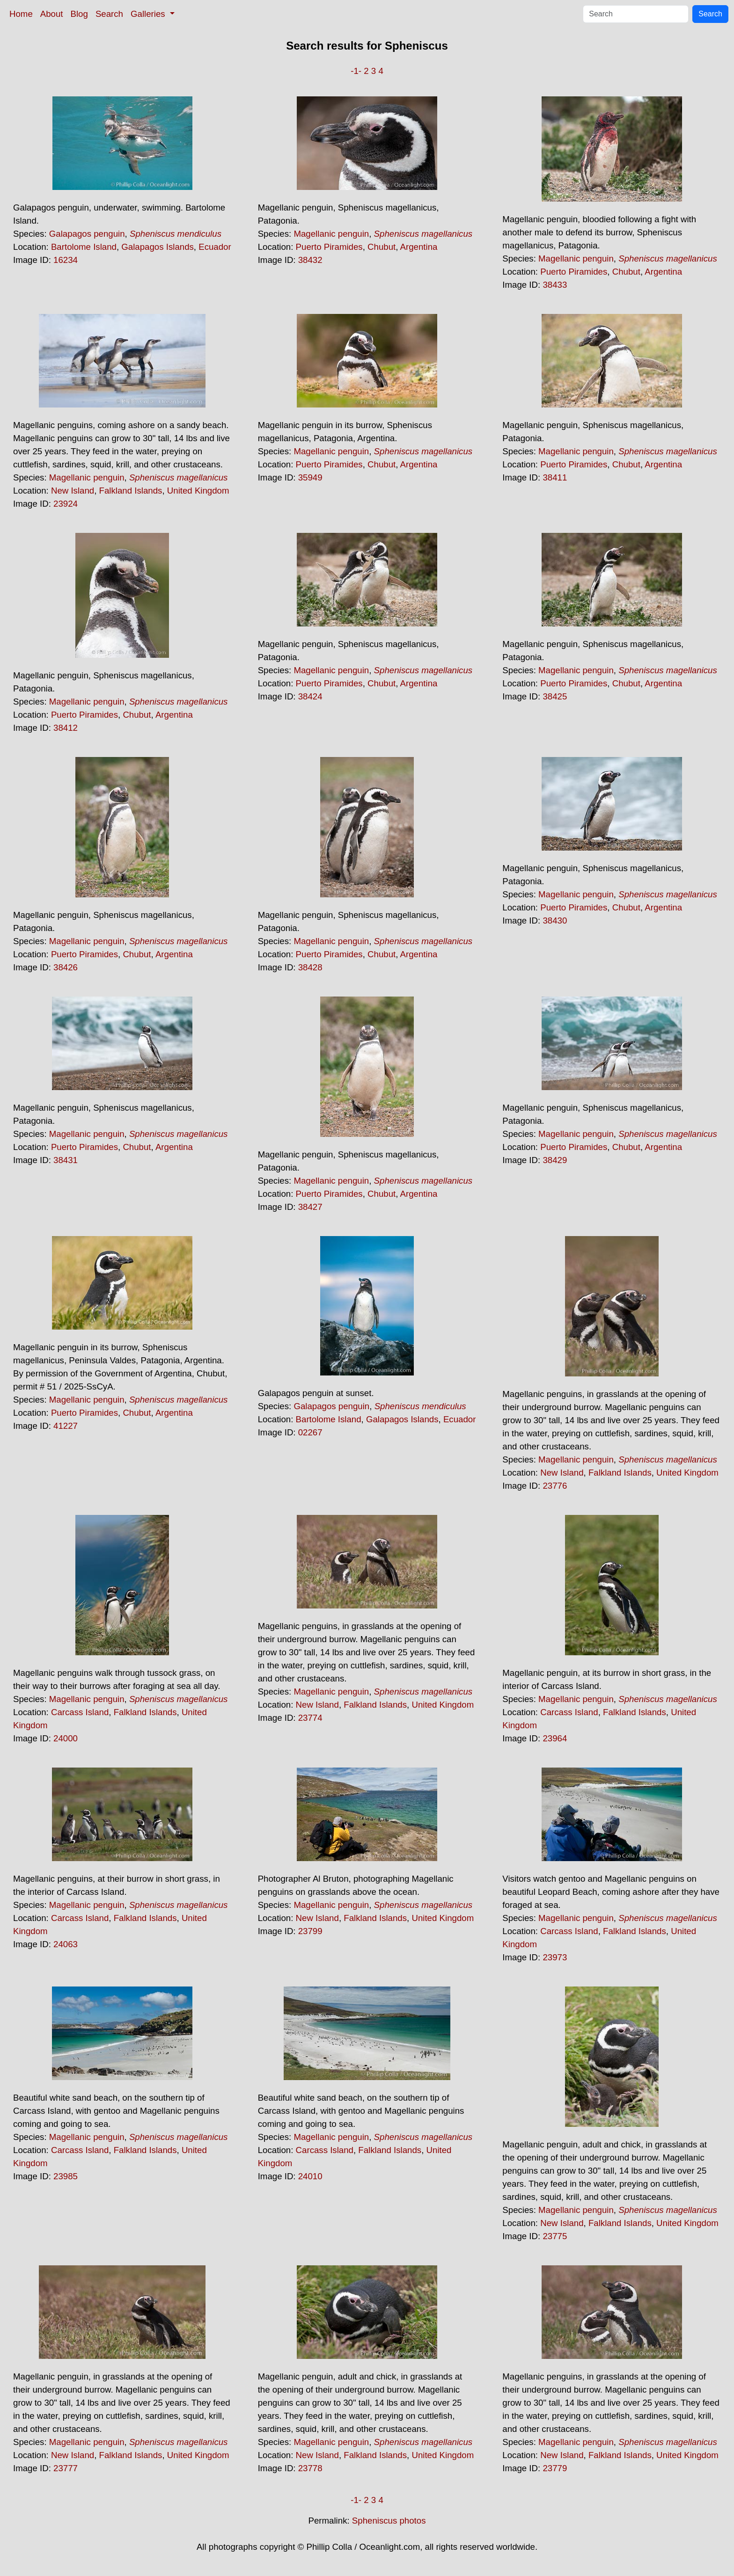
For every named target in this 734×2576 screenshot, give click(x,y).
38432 (310, 260)
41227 (65, 1426)
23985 (65, 2176)
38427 (310, 1207)
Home (21, 14)
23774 (310, 1718)
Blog (79, 14)
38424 (310, 696)
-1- (356, 71)
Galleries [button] (149, 14)
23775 (555, 2236)
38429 (555, 1160)
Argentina (419, 247)
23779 (555, 2468)
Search (109, 14)
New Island (72, 490)
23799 (310, 1931)
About (51, 14)
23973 (555, 1957)
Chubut (381, 247)
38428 (310, 967)
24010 (310, 2176)
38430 (555, 920)
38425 (555, 696)
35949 (310, 477)
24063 (65, 1944)
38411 (555, 477)
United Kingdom (198, 490)
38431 (65, 1160)
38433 (555, 285)
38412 (65, 728)
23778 (310, 2468)
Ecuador (214, 247)
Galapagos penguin (87, 234)
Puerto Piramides (329, 247)
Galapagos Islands (157, 247)
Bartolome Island (84, 247)
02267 (310, 1432)
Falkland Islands (130, 490)
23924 (65, 504)
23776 (555, 1486)
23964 (555, 1738)
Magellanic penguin (331, 234)
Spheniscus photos (389, 2520)
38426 (65, 967)
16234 (65, 260)
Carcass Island (80, 1712)
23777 (65, 2468)
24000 (65, 1738)
